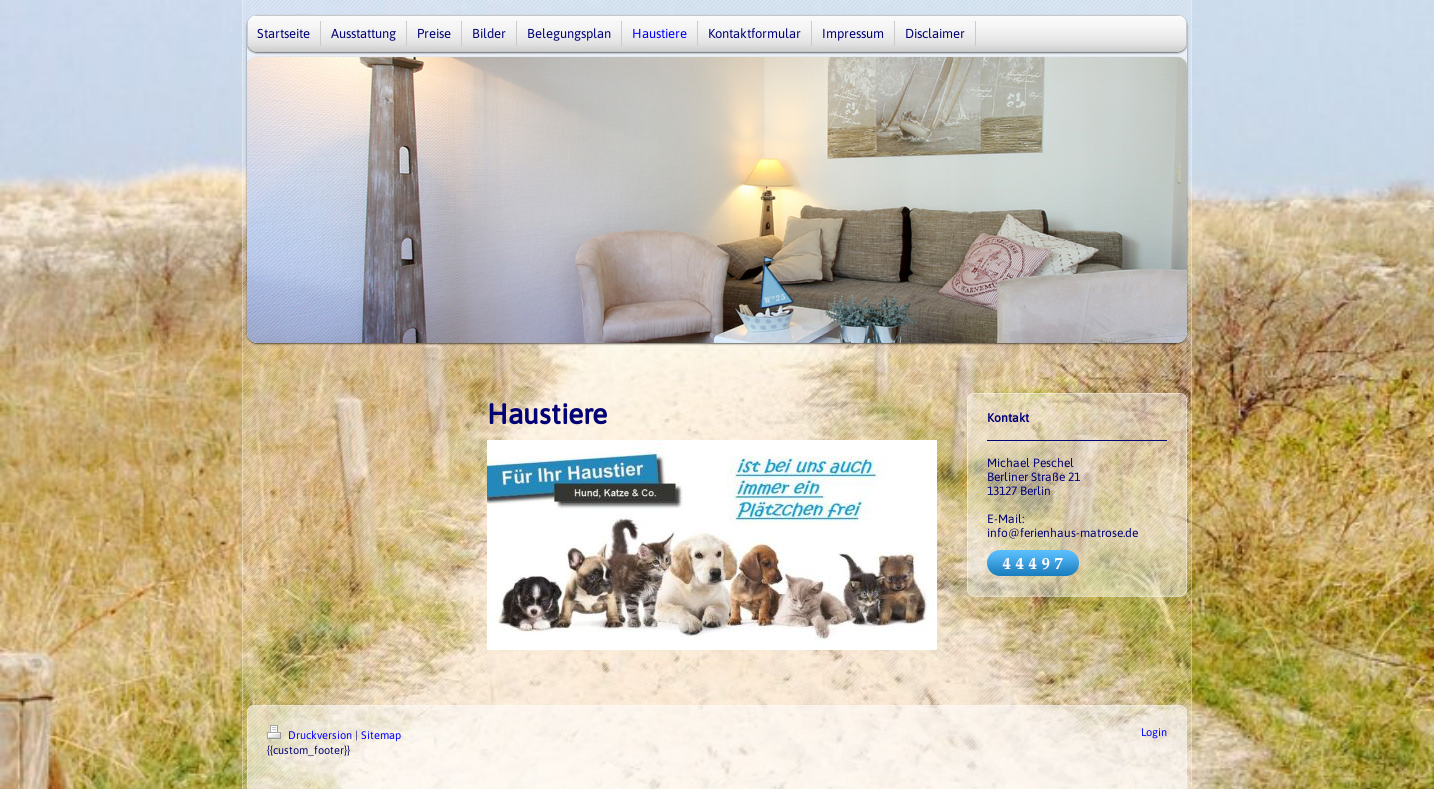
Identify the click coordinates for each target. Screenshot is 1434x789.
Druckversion (311, 735)
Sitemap (381, 735)
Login (1154, 732)
